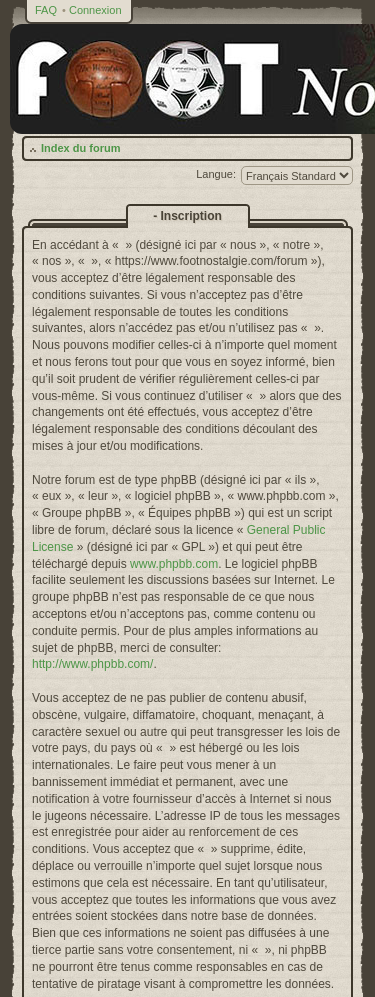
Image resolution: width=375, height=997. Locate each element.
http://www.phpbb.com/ (92, 664)
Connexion (95, 10)
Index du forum (80, 148)
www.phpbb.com (174, 564)
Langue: (216, 174)
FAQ (46, 10)
